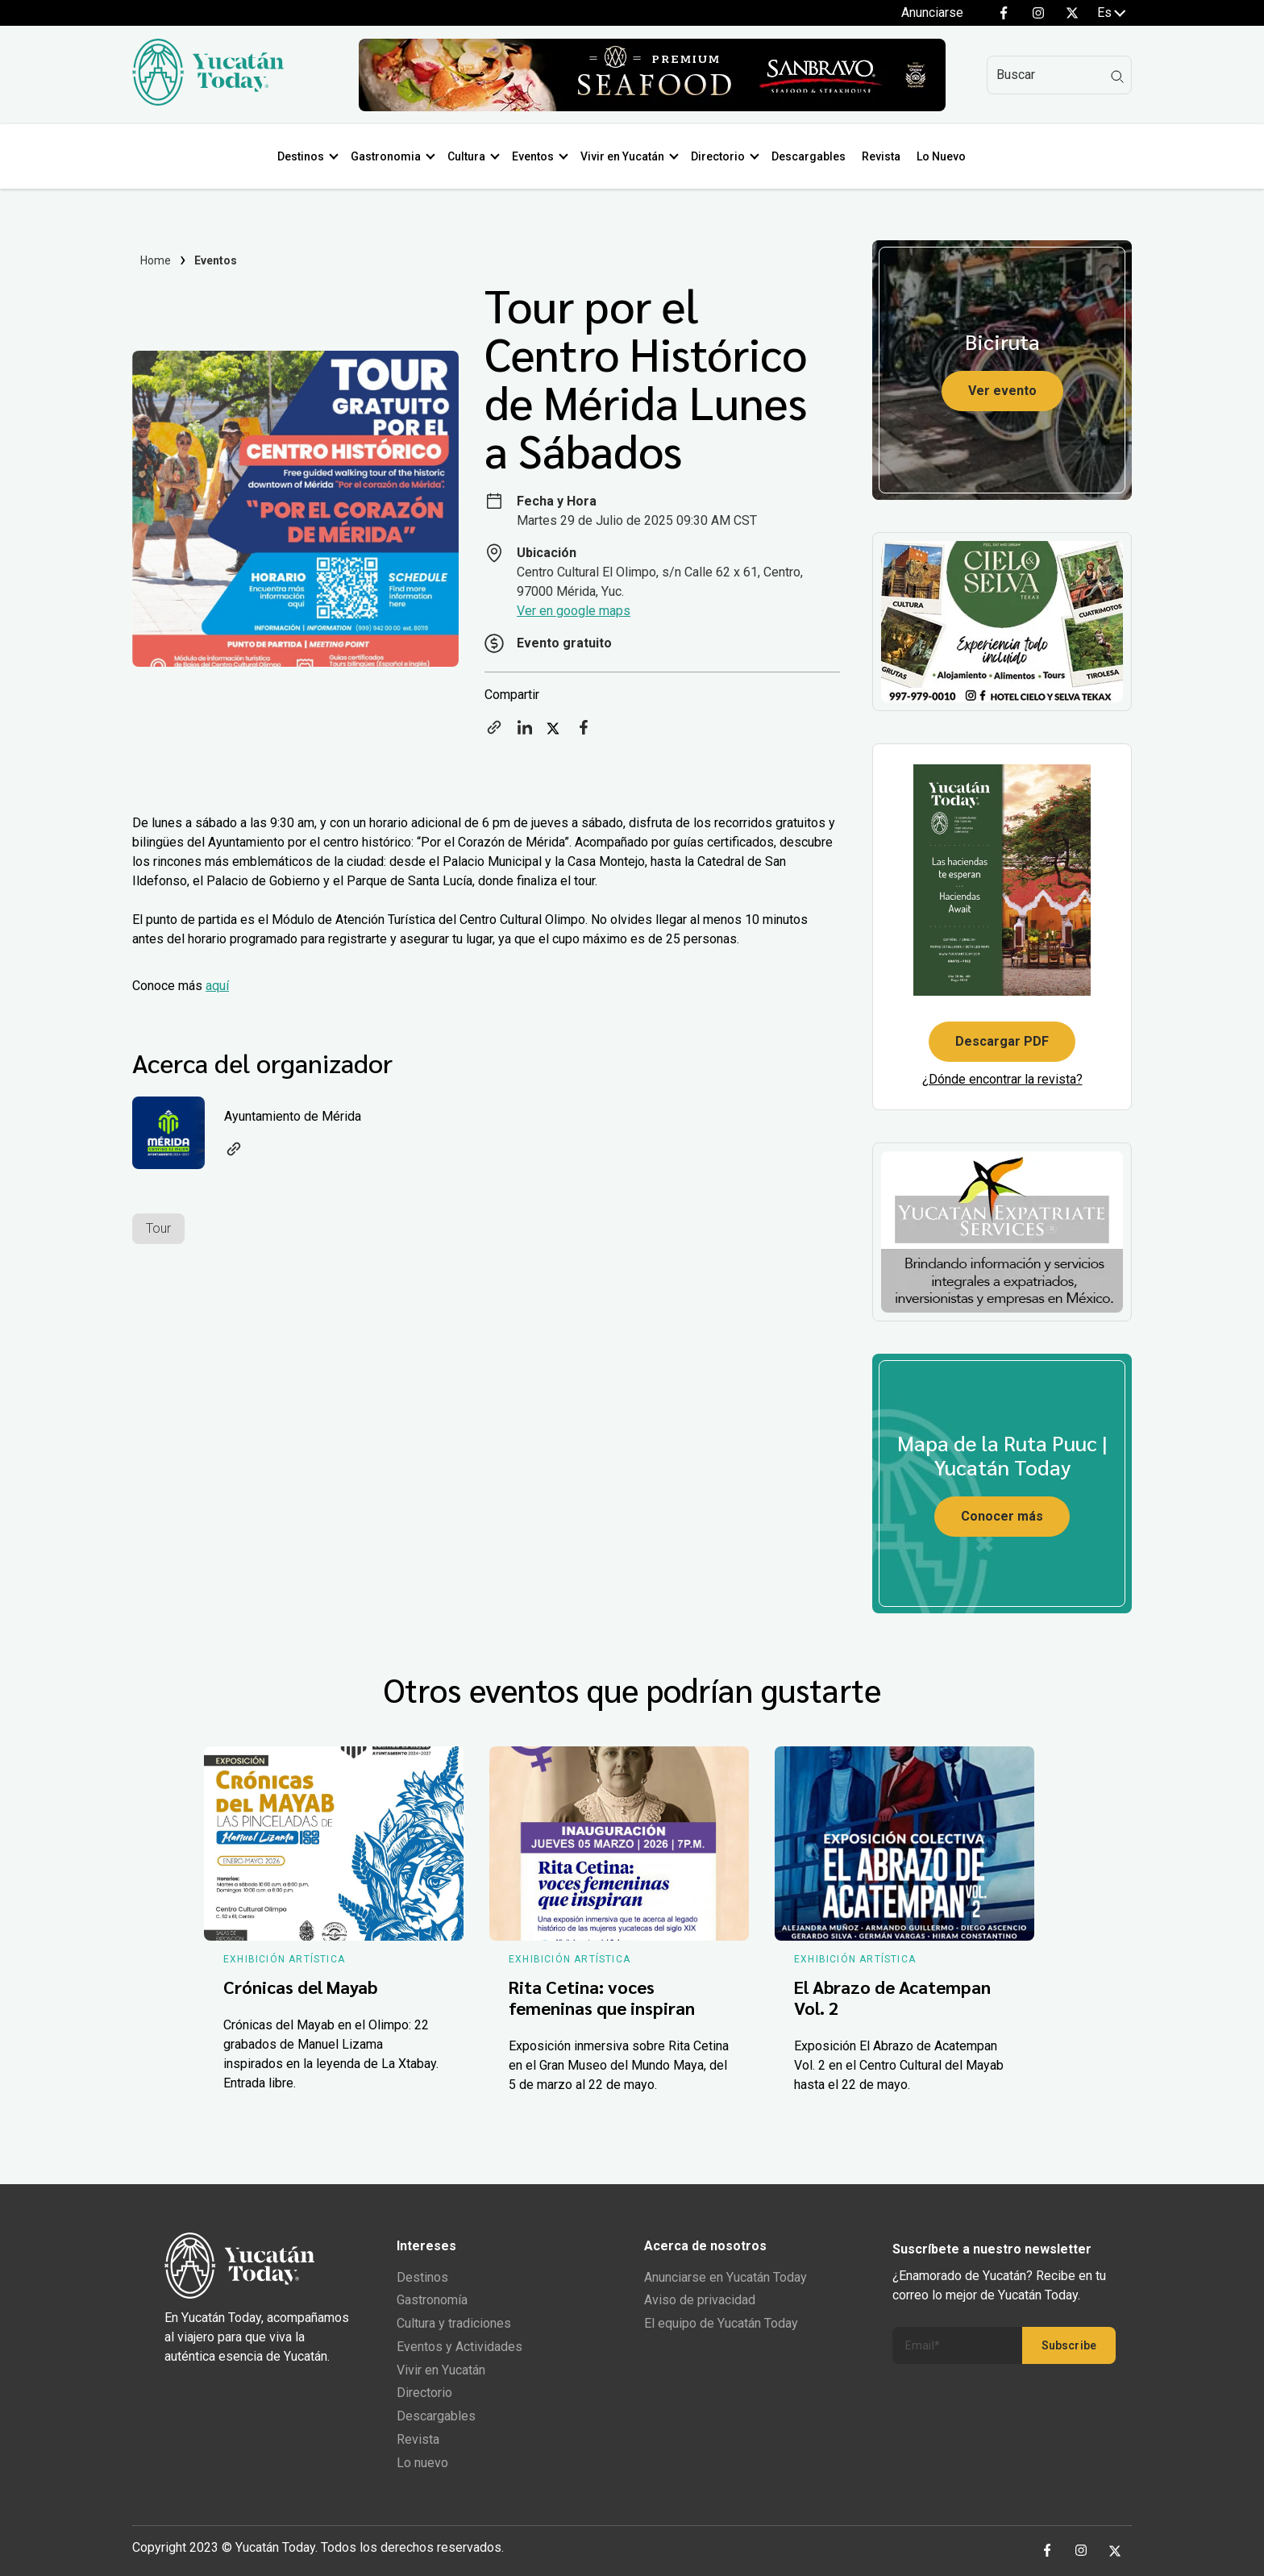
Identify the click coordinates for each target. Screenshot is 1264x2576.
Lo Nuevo (941, 156)
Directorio (718, 156)
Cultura (466, 156)
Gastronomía (432, 2300)
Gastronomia (386, 156)
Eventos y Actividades (459, 2346)
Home (156, 260)
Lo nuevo (422, 2462)
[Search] (1059, 75)
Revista (881, 156)
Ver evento (1002, 390)
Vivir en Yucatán (622, 156)
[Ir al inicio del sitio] (208, 101)
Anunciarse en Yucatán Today (725, 2277)
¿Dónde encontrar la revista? (1002, 1079)
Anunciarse (932, 12)
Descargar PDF (1002, 1041)
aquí (217, 985)
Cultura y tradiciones (454, 2323)
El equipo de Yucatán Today (721, 2323)
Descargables (808, 156)
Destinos (300, 156)
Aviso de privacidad (699, 2300)
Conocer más (1002, 1516)
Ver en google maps (573, 610)
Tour (158, 1228)
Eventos (533, 156)
